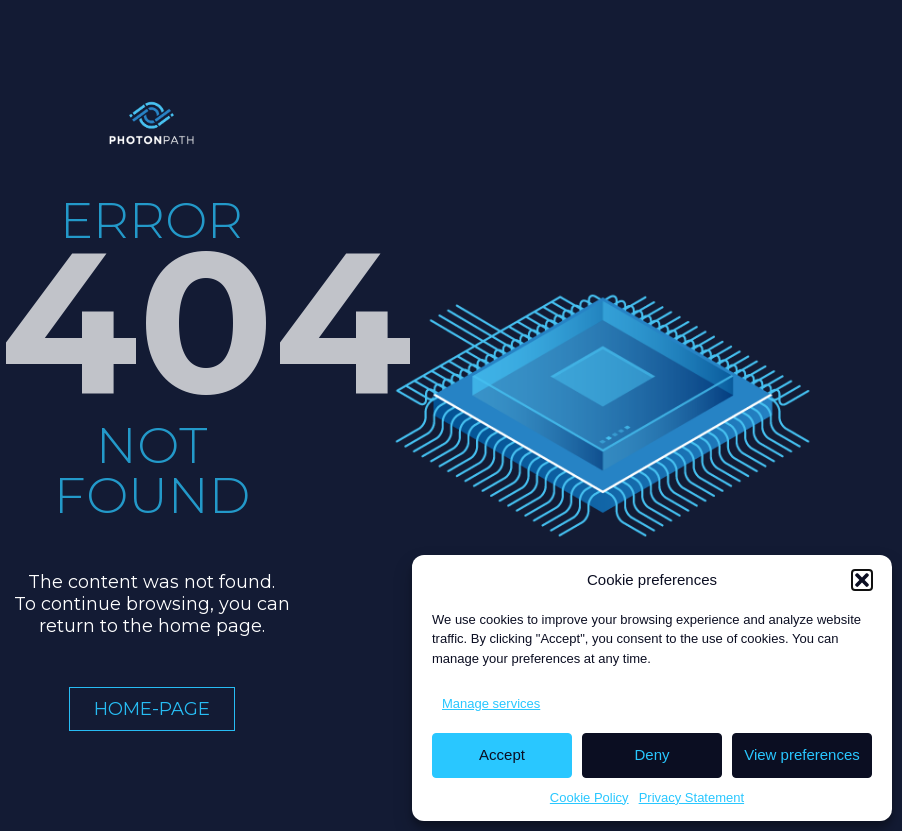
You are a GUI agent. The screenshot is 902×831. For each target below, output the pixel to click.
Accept (502, 754)
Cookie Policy (589, 797)
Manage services (491, 703)
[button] (862, 580)
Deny (651, 754)
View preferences (802, 754)
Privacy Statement (692, 797)
